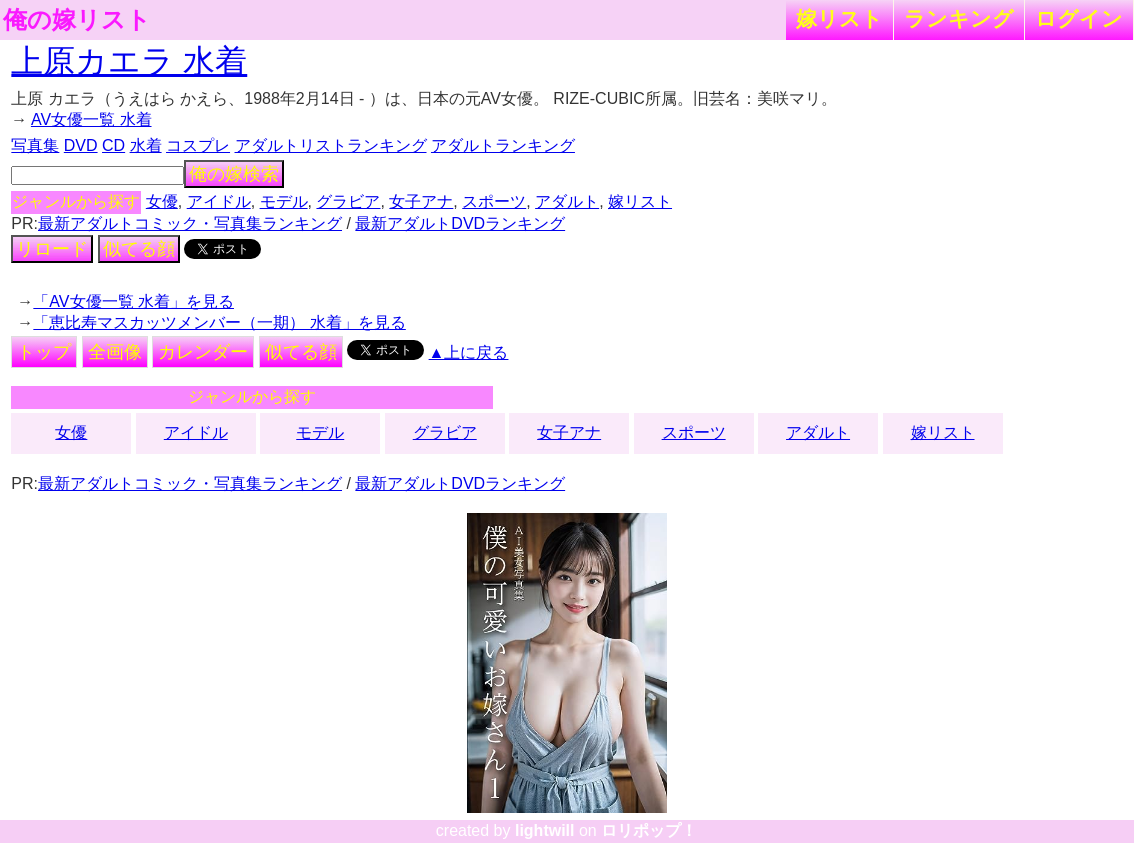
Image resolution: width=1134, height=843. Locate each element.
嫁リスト (839, 18)
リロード (52, 249)
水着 (146, 145)
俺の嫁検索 (234, 174)
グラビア (348, 201)
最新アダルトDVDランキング (460, 223)
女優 (162, 201)
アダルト (567, 201)
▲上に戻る (469, 352)
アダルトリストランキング (331, 145)
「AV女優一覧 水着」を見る (133, 301)
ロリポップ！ (649, 830)
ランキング (959, 18)
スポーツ (494, 201)
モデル (284, 201)
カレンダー (203, 352)
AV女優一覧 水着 (91, 119)
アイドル (219, 201)
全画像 (115, 352)
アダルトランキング (503, 145)
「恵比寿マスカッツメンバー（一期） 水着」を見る (219, 322)
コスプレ (198, 145)
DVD (81, 145)
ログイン (1079, 18)
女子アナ (421, 201)
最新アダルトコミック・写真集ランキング (190, 223)
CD (113, 145)
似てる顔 (139, 249)
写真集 (35, 145)
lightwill (545, 830)
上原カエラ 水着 (129, 61)
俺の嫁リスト (77, 20)
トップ (44, 352)
